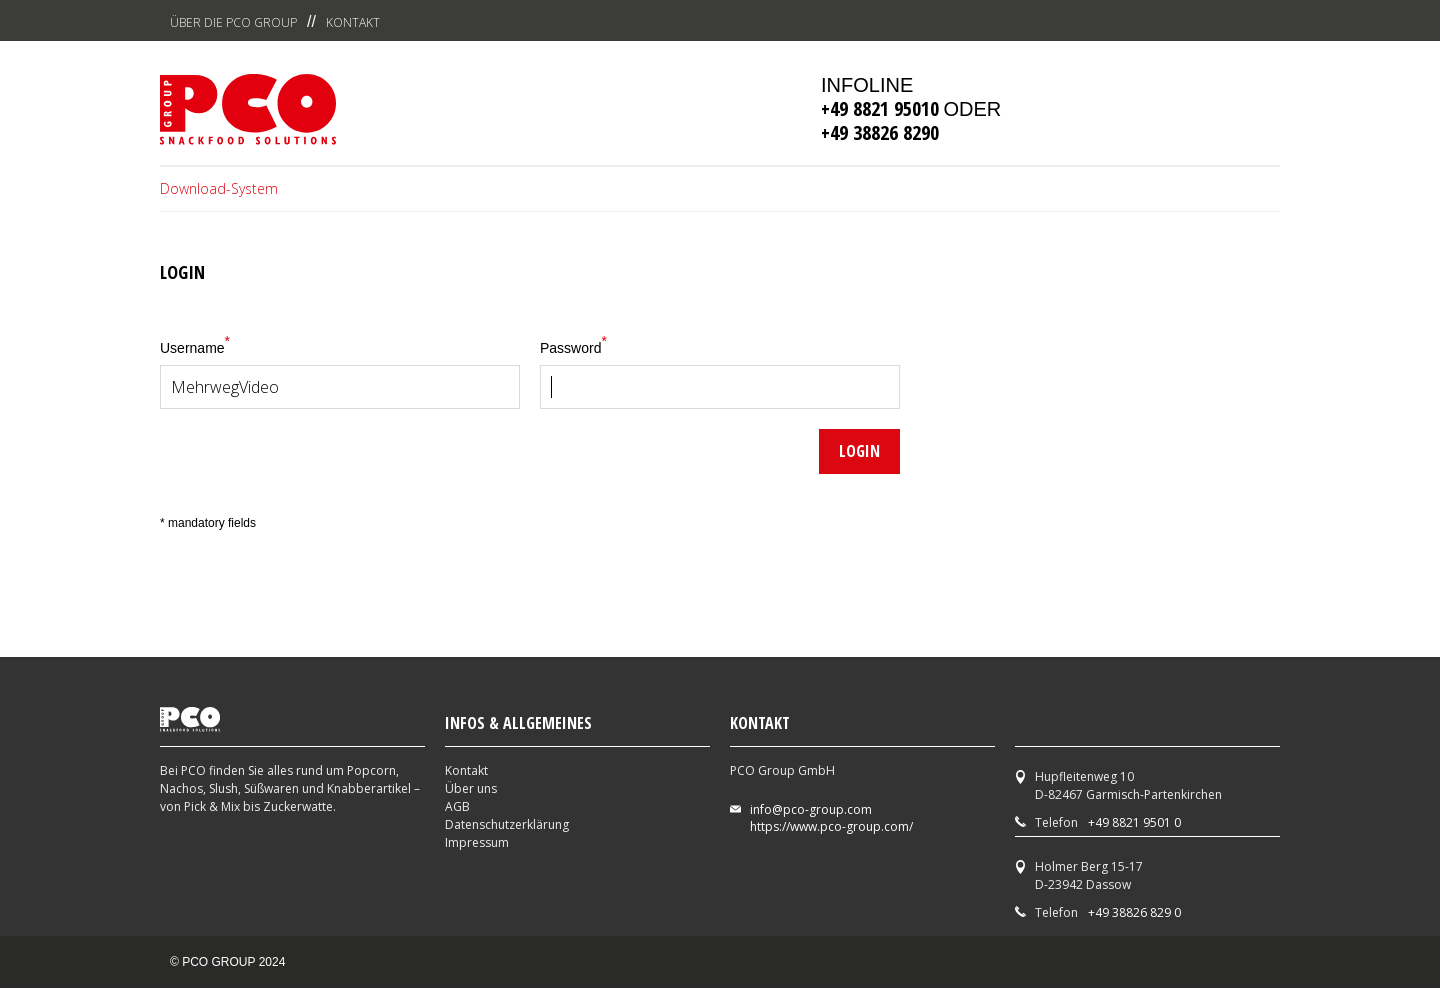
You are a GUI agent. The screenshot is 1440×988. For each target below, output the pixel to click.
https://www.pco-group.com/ (831, 826)
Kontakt (353, 22)
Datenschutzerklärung (507, 824)
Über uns (471, 788)
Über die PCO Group (233, 22)
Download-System (219, 188)
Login (859, 451)
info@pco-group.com (811, 809)
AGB (457, 806)
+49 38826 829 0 (1134, 912)
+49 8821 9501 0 (1134, 822)
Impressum (477, 842)
